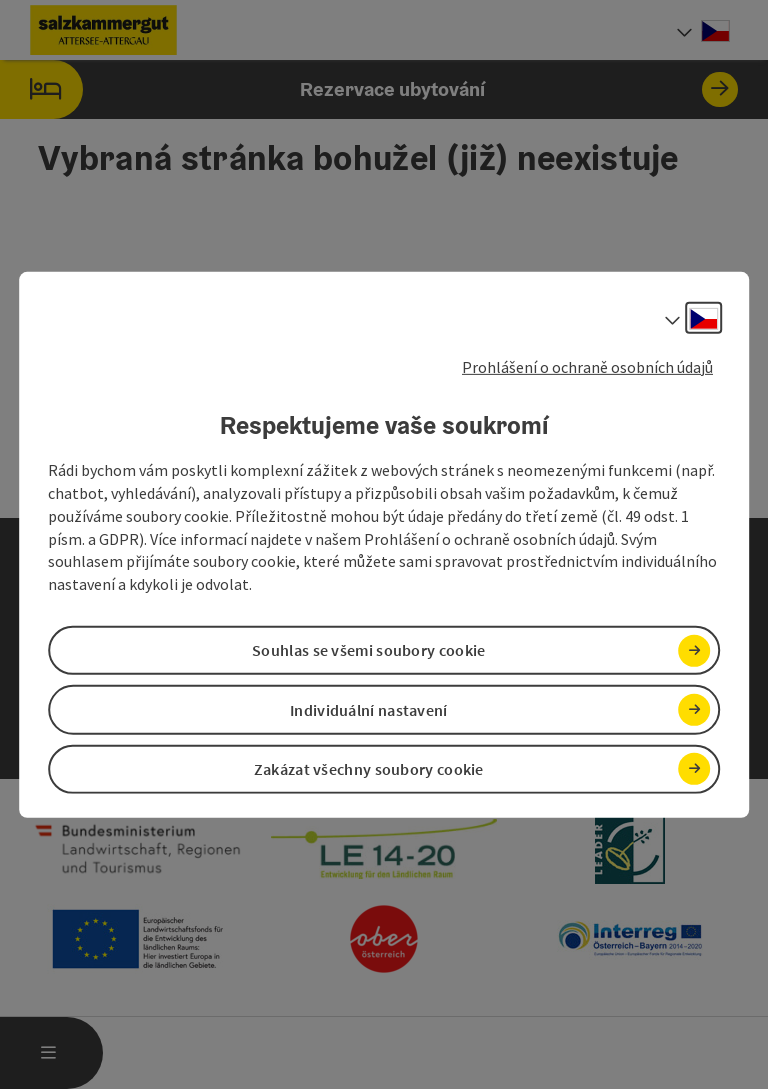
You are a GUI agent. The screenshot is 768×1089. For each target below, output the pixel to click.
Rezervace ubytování (369, 89)
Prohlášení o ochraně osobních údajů (587, 366)
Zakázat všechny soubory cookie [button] (369, 769)
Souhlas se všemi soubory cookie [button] (368, 650)
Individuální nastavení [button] (369, 709)
